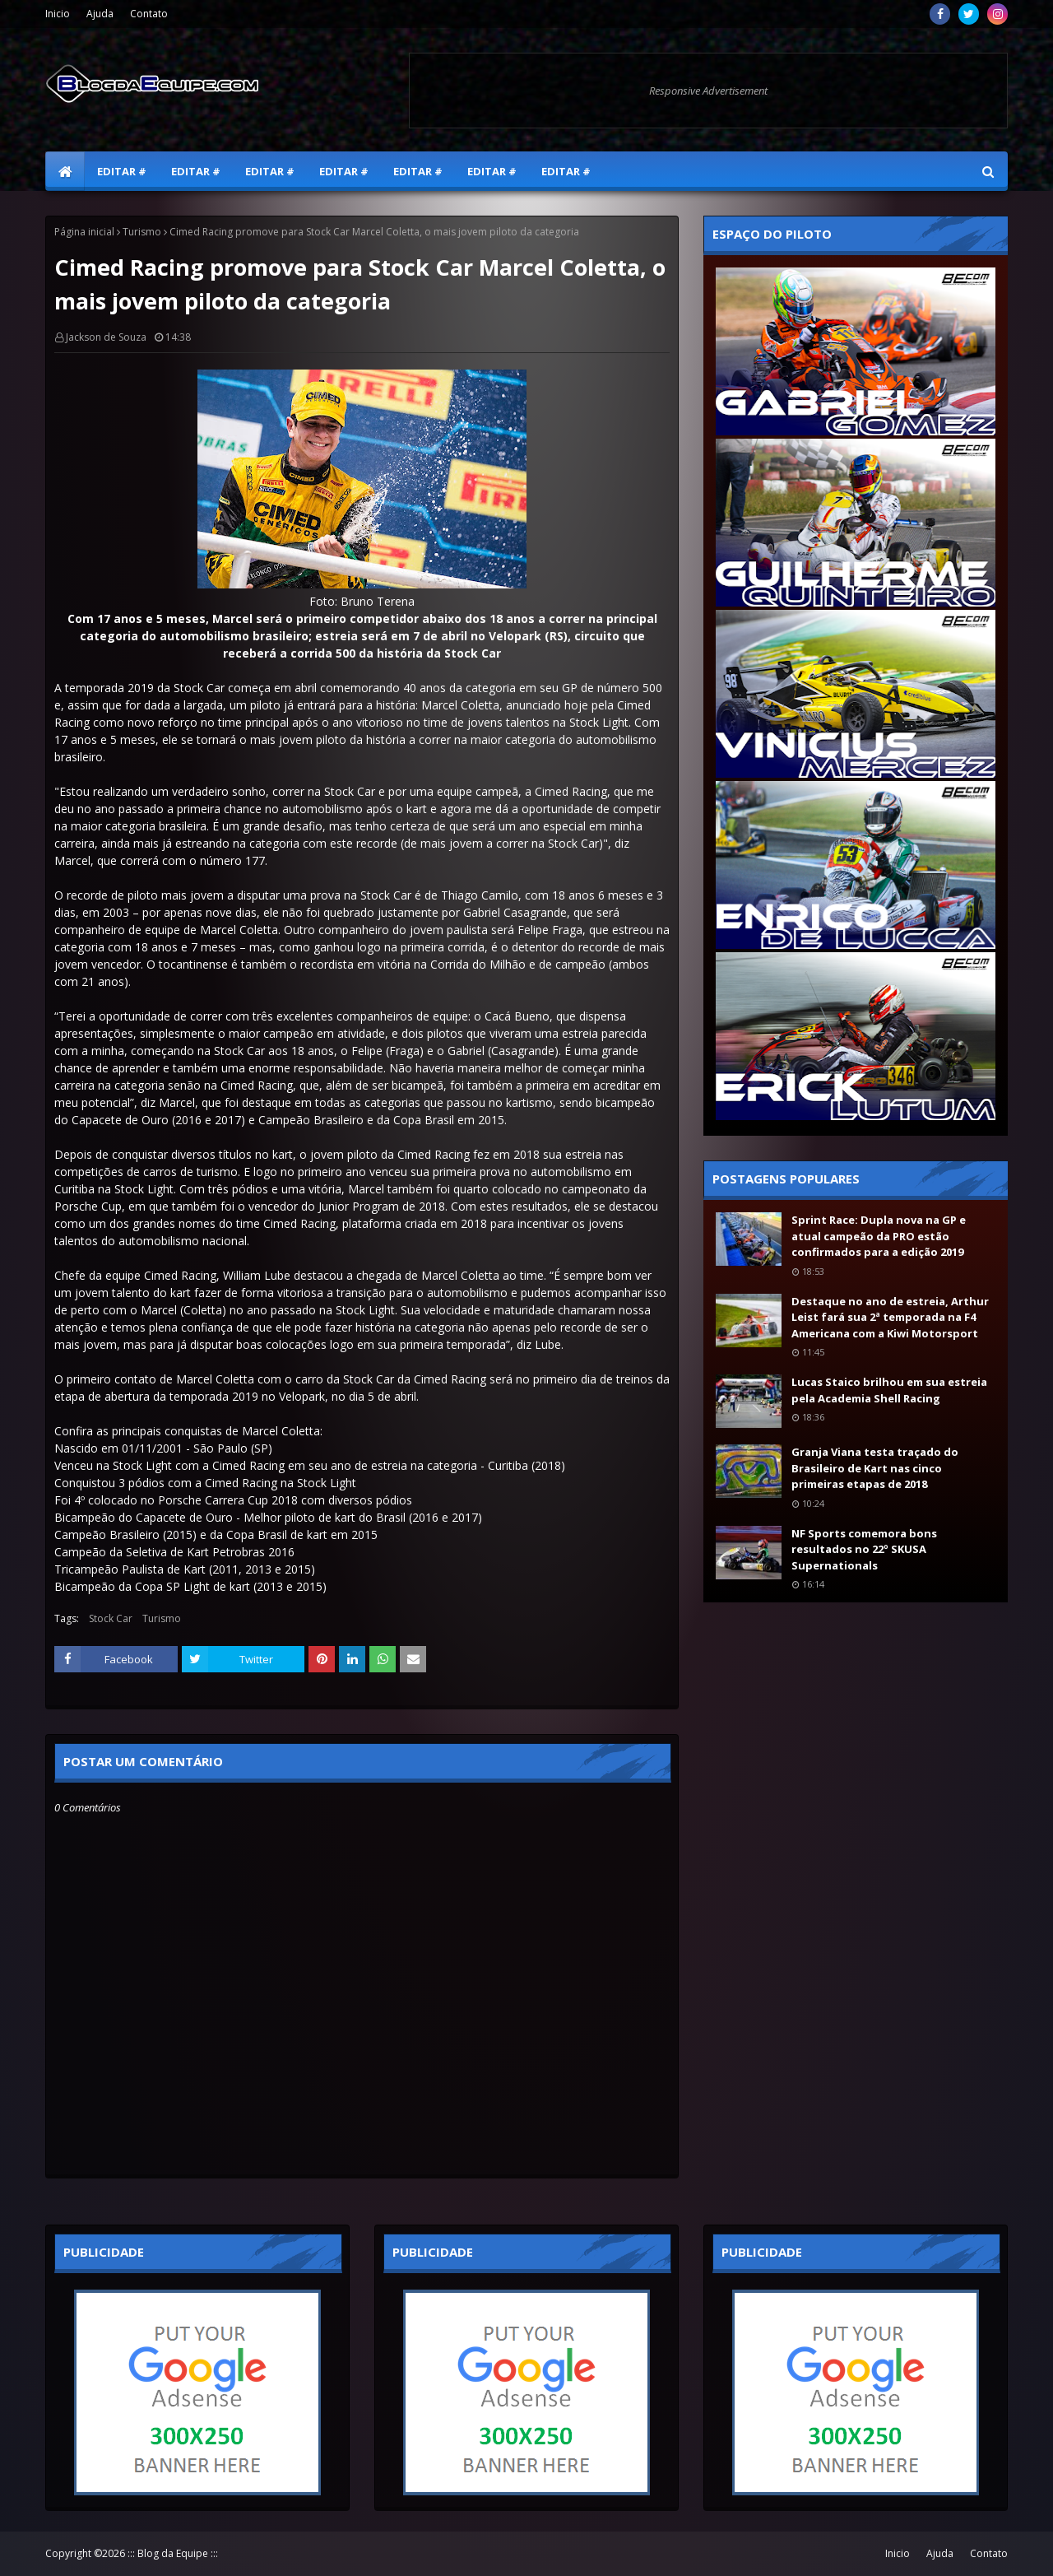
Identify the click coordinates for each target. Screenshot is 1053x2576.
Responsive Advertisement (708, 90)
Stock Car (110, 1618)
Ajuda (100, 14)
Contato (149, 14)
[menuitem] (65, 171)
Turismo (142, 232)
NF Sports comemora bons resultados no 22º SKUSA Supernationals (864, 1549)
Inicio (57, 14)
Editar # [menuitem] (121, 171)
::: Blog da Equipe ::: (173, 2553)
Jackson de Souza (106, 337)
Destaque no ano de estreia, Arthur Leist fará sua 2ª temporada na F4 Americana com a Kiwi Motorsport (890, 1317)
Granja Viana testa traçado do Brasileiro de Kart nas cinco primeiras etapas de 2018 (874, 1467)
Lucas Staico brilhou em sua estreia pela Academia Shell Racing (889, 1390)
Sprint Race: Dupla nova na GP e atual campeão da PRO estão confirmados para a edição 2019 (878, 1235)
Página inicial (84, 232)
